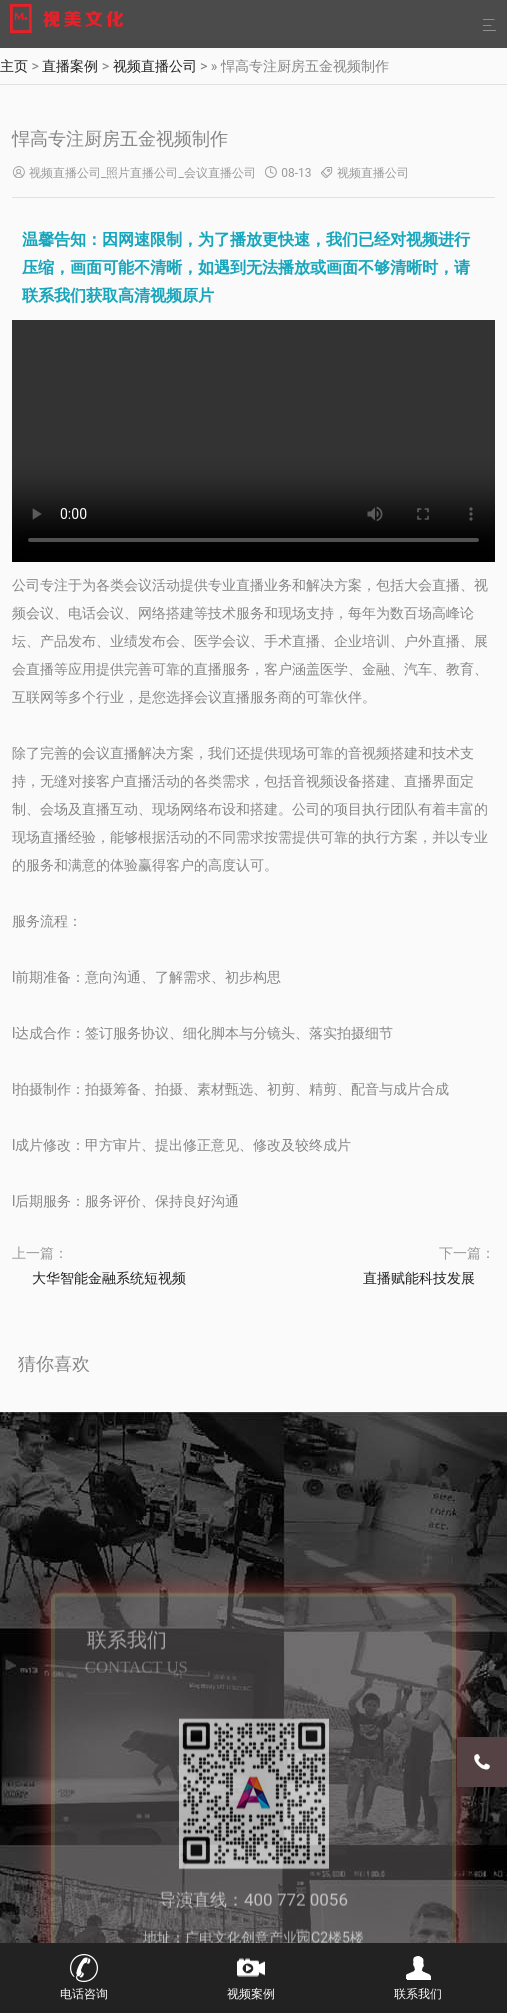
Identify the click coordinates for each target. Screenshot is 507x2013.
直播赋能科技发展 (419, 1278)
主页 (14, 66)
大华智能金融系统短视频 (109, 1278)
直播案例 (70, 66)
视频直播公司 (155, 66)
